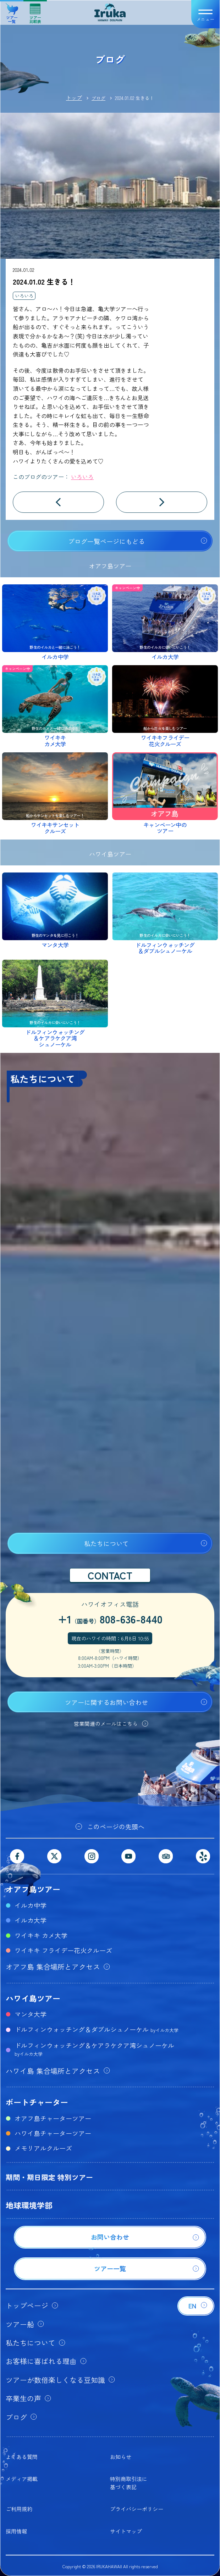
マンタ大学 (30, 2014)
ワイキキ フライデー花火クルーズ (63, 1950)
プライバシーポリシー (136, 2509)
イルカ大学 (30, 1920)
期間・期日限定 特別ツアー (49, 2177)
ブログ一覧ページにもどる (106, 541)
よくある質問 (22, 2456)
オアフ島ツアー (33, 1889)
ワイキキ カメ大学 (41, 1935)
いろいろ (24, 295)
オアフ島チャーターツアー (53, 2118)
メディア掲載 (22, 2478)
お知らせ (120, 2456)
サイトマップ (126, 2531)
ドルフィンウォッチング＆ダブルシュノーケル (96, 2029)
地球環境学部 (29, 2205)
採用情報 (16, 2531)
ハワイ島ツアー (33, 1998)
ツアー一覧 (12, 11)
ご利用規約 (19, 2509)
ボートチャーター (37, 2102)
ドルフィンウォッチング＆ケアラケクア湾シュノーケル (94, 2049)
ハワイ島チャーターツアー (53, 2133)
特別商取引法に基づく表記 (128, 2482)
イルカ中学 (30, 1905)
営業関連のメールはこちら (106, 1723)
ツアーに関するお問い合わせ (106, 1702)
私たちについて (106, 1543)
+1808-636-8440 (110, 1619)
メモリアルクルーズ (43, 2148)
